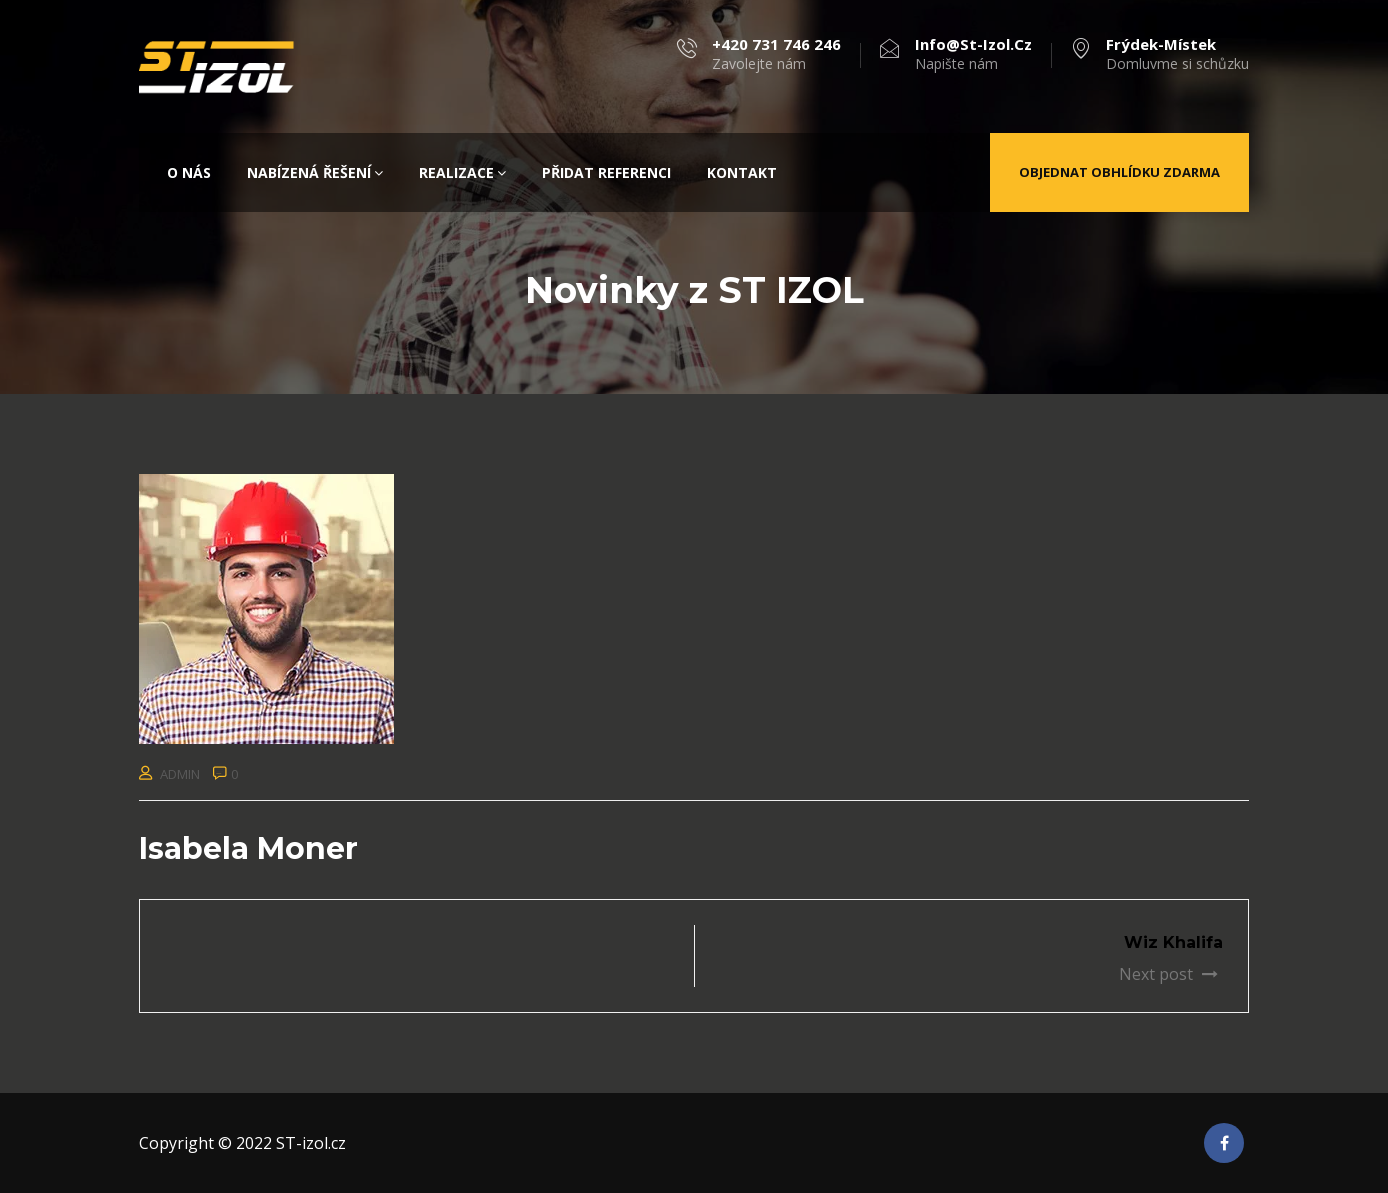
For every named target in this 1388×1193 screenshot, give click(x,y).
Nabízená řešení (315, 172)
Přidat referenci (606, 172)
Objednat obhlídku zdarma (1119, 172)
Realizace (462, 172)
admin (180, 774)
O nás (189, 172)
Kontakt (742, 172)
